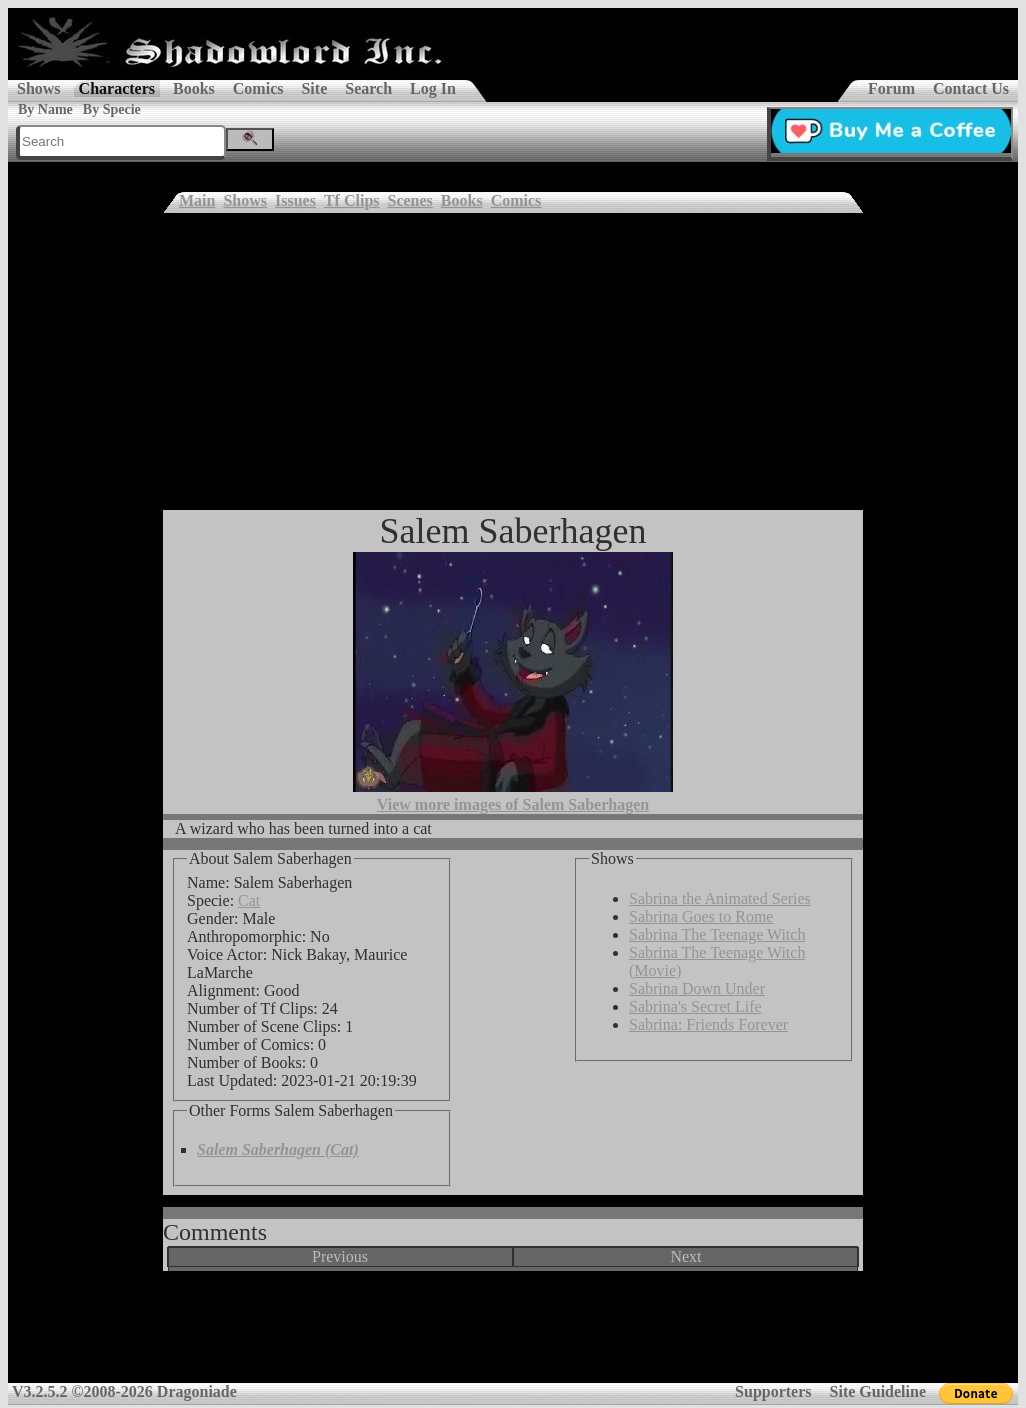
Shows (39, 88)
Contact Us (971, 88)
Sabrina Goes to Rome (701, 916)
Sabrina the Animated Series (720, 898)
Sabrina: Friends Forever (708, 1024)
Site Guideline (878, 1391)
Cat (249, 900)
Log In (433, 88)
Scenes (410, 200)
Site (314, 88)
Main (197, 200)
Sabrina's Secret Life (695, 1006)
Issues (295, 200)
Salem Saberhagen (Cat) (278, 1149)
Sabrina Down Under (697, 988)
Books (194, 88)
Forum (891, 88)
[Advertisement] (513, 360)
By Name (45, 109)
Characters (117, 88)
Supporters (773, 1391)
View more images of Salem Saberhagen (513, 804)
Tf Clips (352, 200)
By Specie (112, 109)
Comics (258, 88)
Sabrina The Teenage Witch (717, 934)
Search (368, 88)
